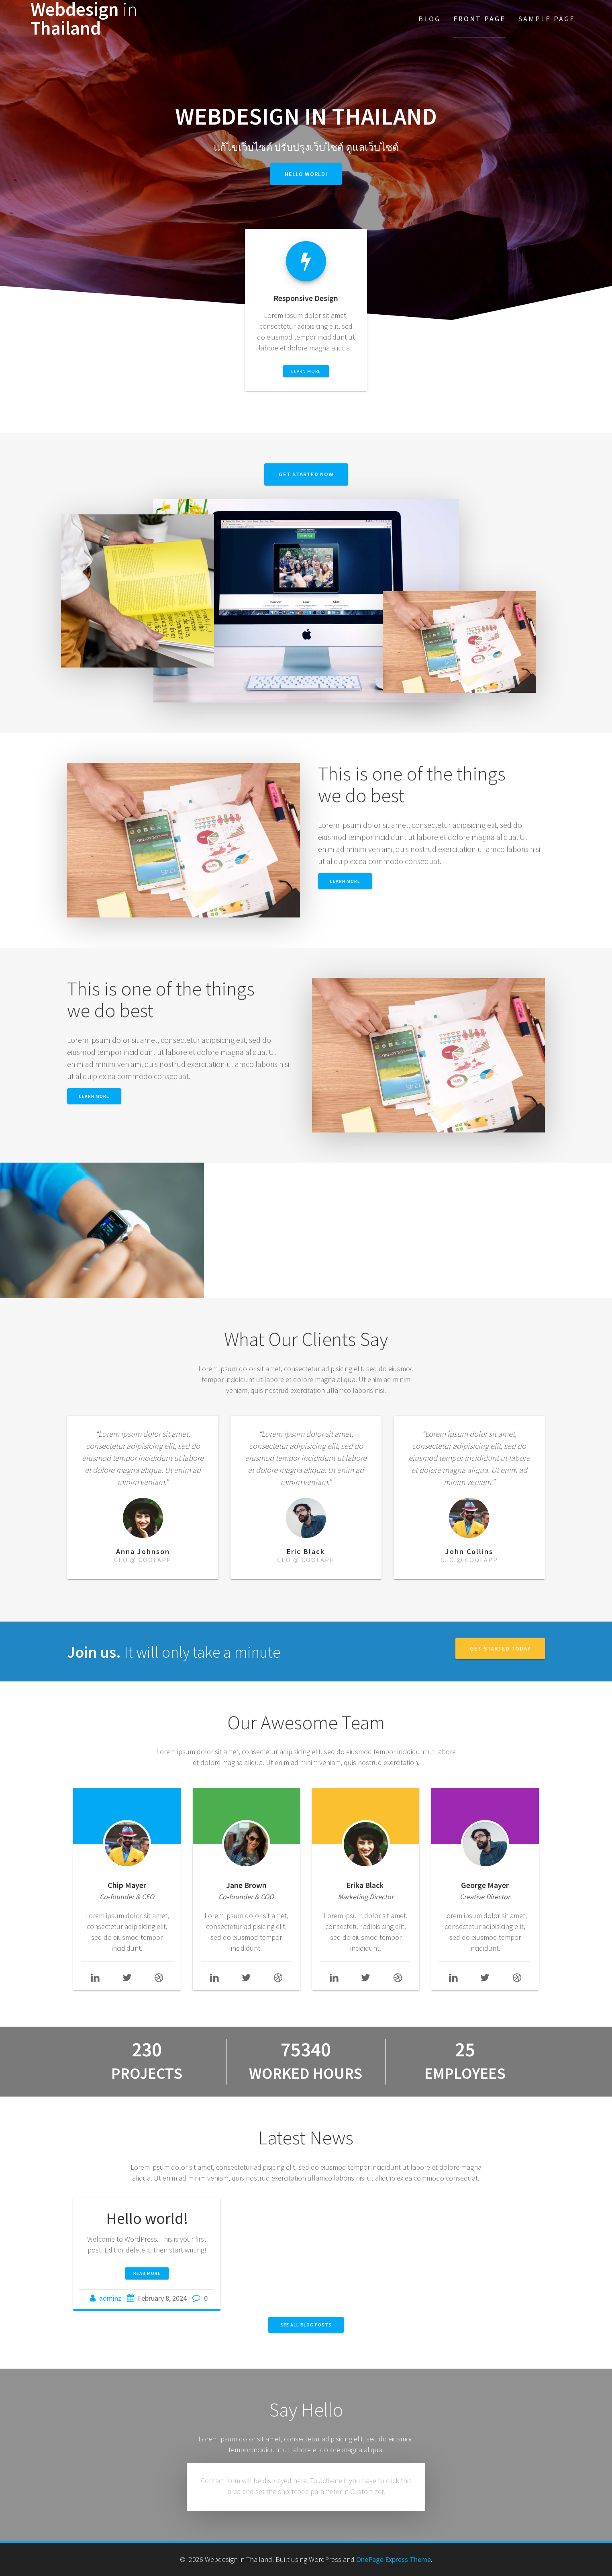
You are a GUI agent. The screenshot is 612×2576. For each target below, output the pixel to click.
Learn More (94, 1096)
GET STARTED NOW (306, 474)
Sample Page (546, 18)
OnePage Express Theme (393, 2559)
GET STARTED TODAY (500, 1648)
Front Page (479, 18)
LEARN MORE (306, 371)
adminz (110, 2298)
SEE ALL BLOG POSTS (306, 2325)
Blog (429, 18)
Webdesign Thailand (84, 19)
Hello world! (306, 174)
